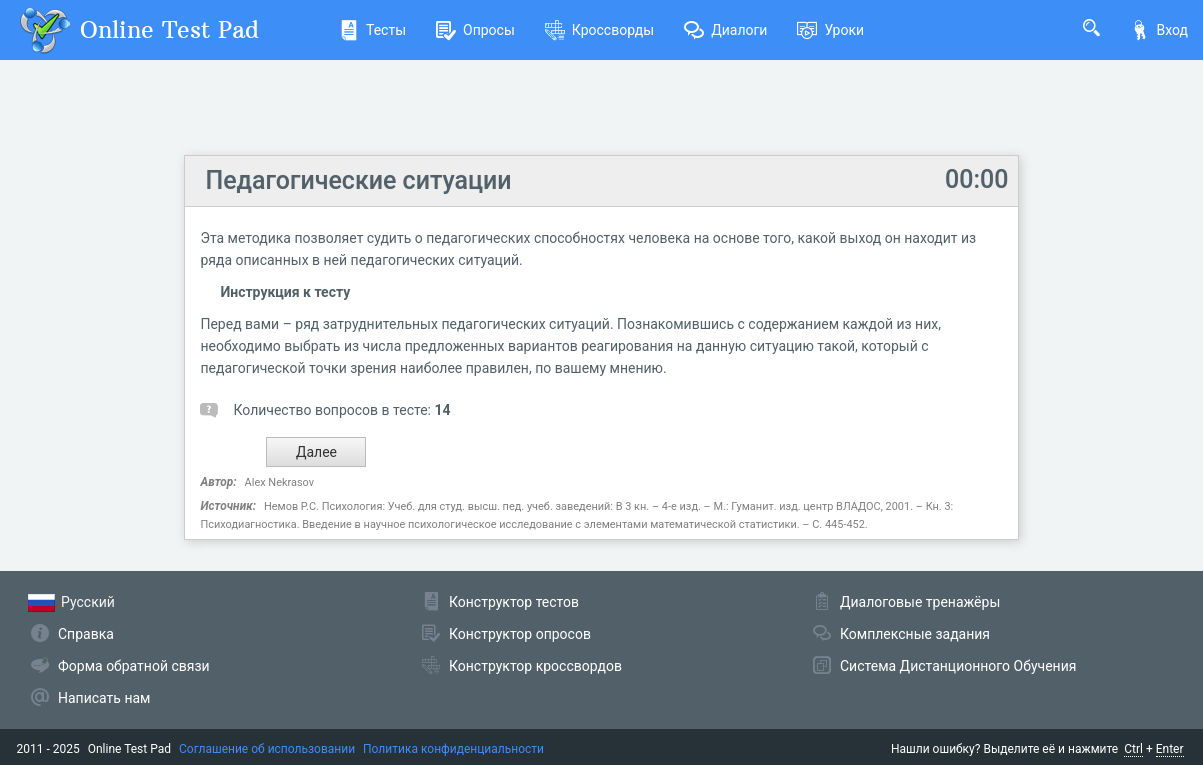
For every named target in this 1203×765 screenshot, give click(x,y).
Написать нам (104, 698)
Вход (1159, 30)
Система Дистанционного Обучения (958, 666)
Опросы (475, 30)
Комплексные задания (915, 634)
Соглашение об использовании (267, 749)
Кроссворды (599, 30)
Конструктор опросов (520, 634)
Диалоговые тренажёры (920, 602)
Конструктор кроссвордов (535, 666)
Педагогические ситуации (358, 180)
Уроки (830, 30)
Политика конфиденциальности (453, 749)
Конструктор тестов (514, 602)
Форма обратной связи (134, 666)
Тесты (372, 30)
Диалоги (725, 30)
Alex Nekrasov (279, 482)
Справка (86, 634)
